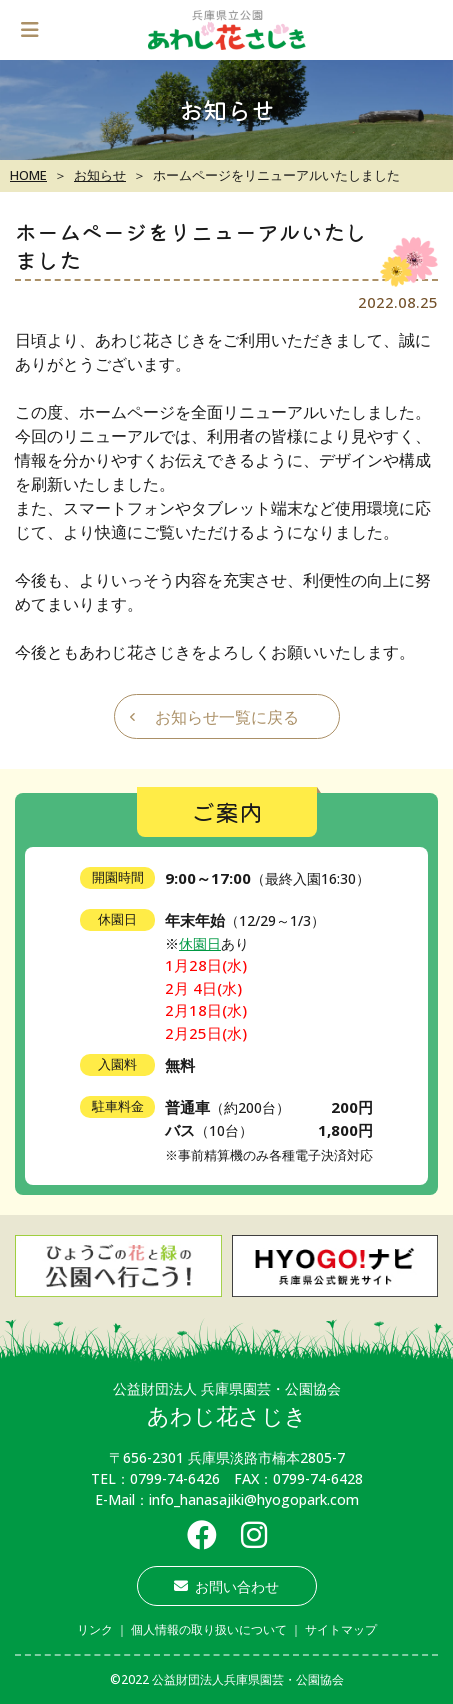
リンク (95, 1629)
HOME (28, 175)
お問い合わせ (226, 1586)
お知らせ (100, 175)
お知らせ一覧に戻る (227, 717)
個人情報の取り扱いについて (209, 1629)
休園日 (200, 943)
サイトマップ (341, 1629)
